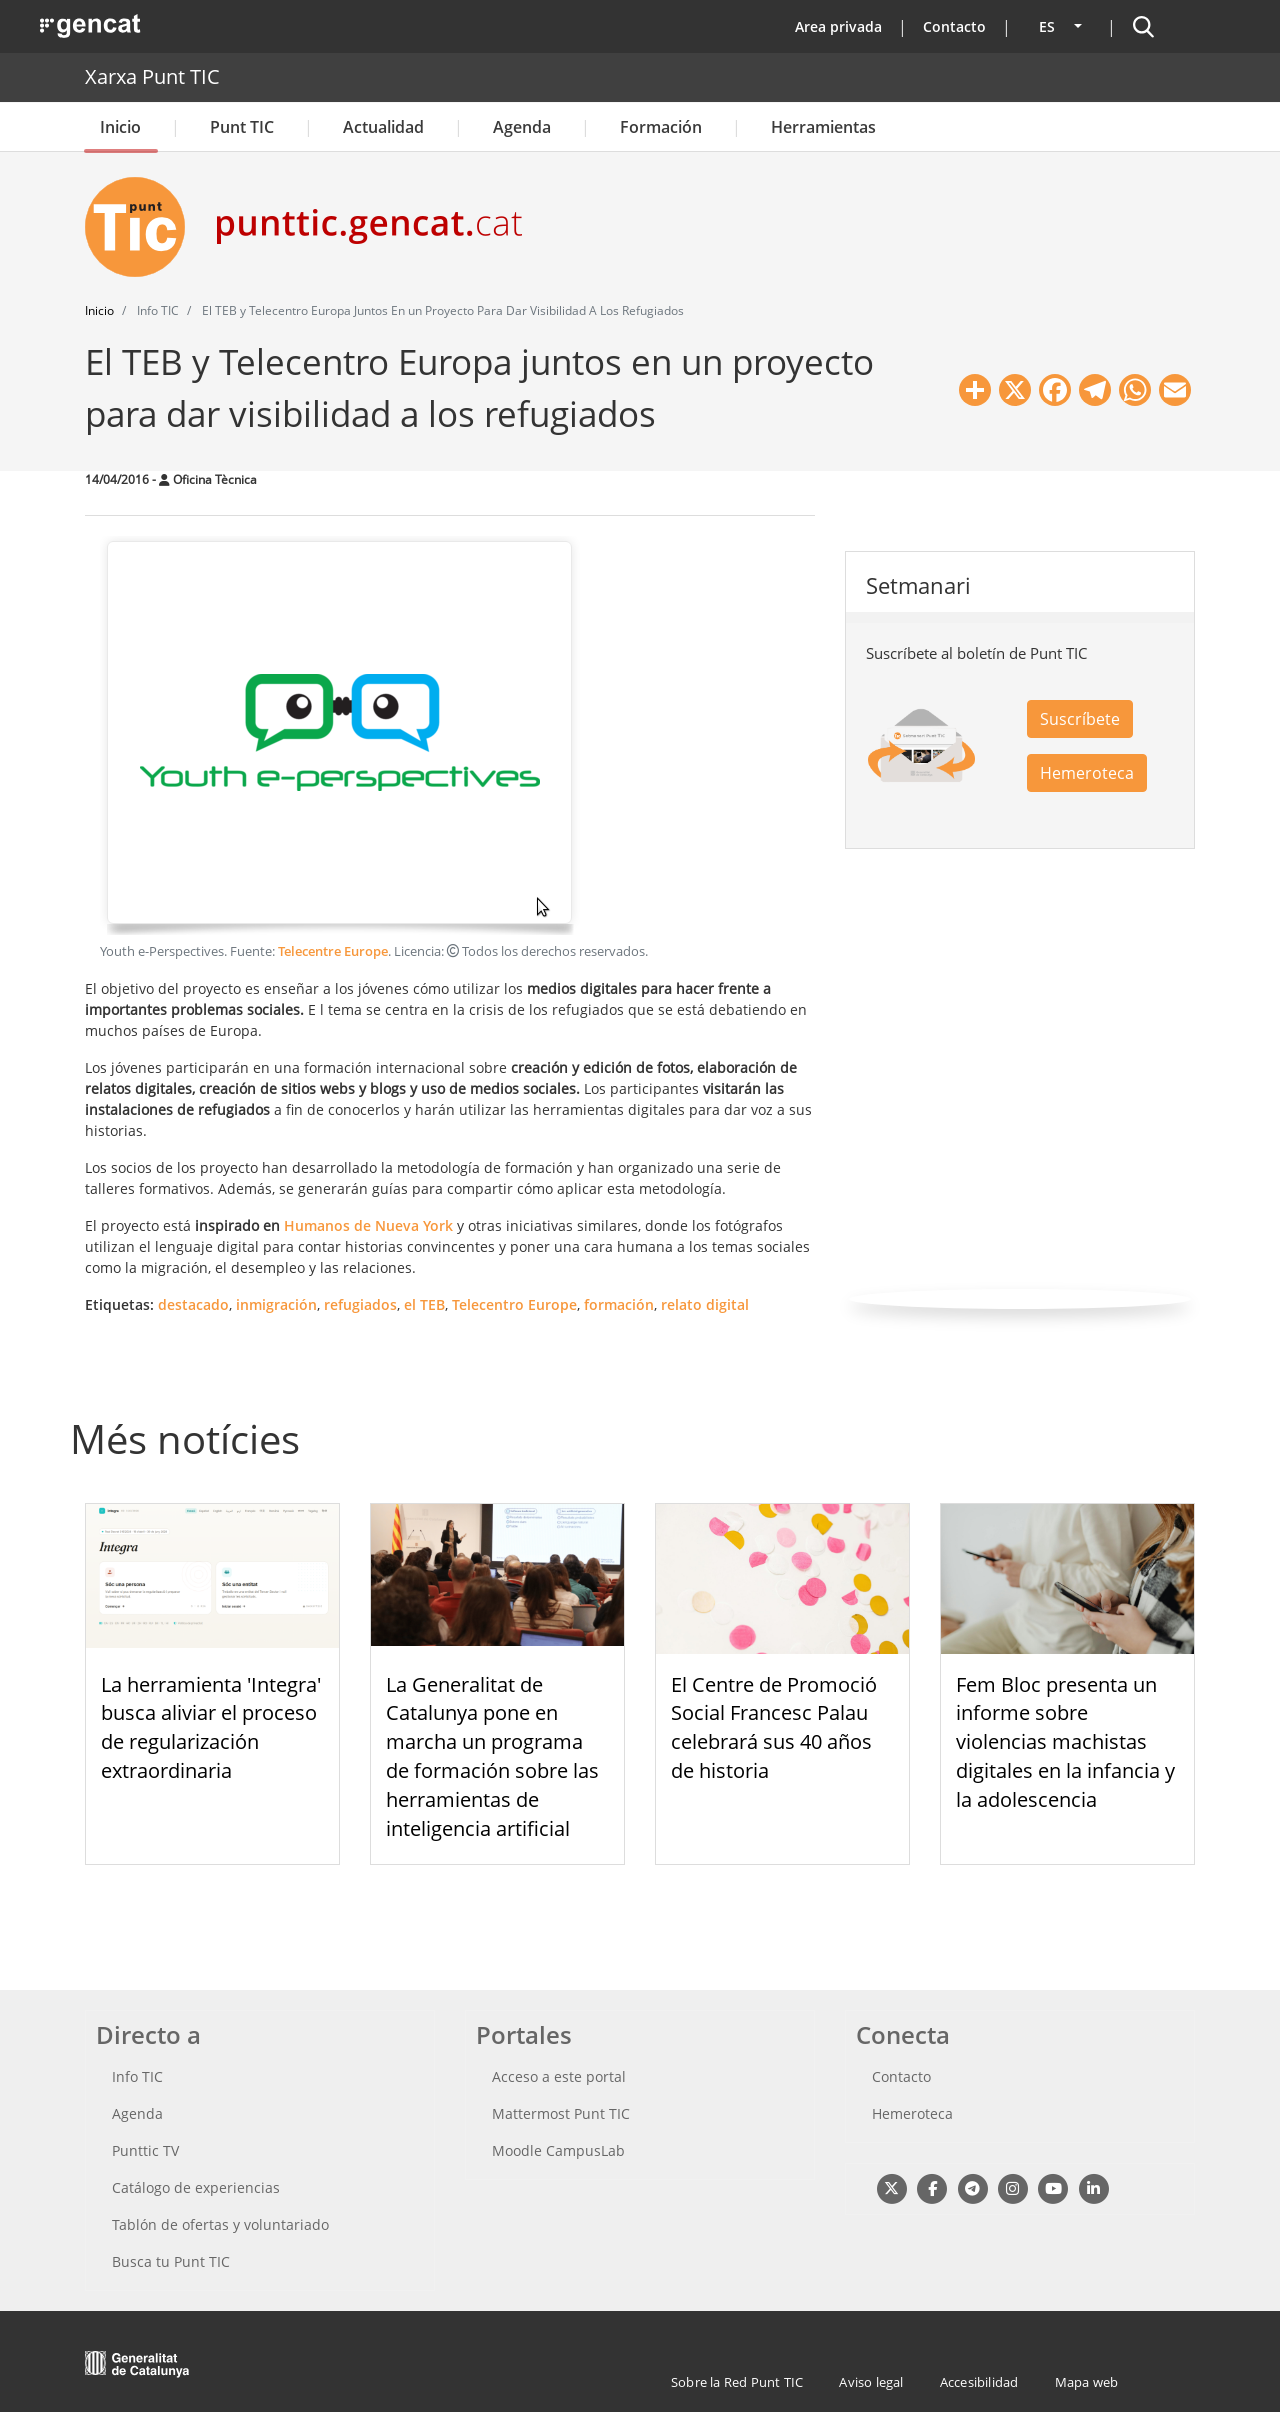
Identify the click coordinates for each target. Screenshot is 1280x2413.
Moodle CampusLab (558, 2150)
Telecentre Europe (333, 951)
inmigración (276, 1304)
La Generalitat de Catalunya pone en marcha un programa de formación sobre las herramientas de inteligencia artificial (492, 1756)
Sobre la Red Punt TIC (737, 2382)
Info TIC (137, 2076)
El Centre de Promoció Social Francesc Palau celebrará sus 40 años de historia (774, 1727)
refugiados (360, 1304)
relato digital (705, 1304)
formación (619, 1304)
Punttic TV (145, 2150)
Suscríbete (1080, 719)
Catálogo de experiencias (196, 2187)
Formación (661, 127)
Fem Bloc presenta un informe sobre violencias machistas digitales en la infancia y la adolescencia (1065, 1742)
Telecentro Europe (514, 1304)
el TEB (424, 1304)
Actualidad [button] (383, 127)
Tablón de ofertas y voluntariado (220, 2224)
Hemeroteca (1087, 773)
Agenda (522, 127)
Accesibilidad (979, 2382)
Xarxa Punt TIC (152, 76)
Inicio (120, 127)
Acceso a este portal (559, 2076)
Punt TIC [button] (242, 127)
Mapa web (1087, 2382)
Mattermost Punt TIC (561, 2113)
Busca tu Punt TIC (171, 2261)
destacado (193, 1304)
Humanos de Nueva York (368, 1225)
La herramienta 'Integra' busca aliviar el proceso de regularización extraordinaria (211, 1727)
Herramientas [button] (823, 127)
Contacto (954, 26)
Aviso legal (871, 2382)
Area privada (838, 26)
